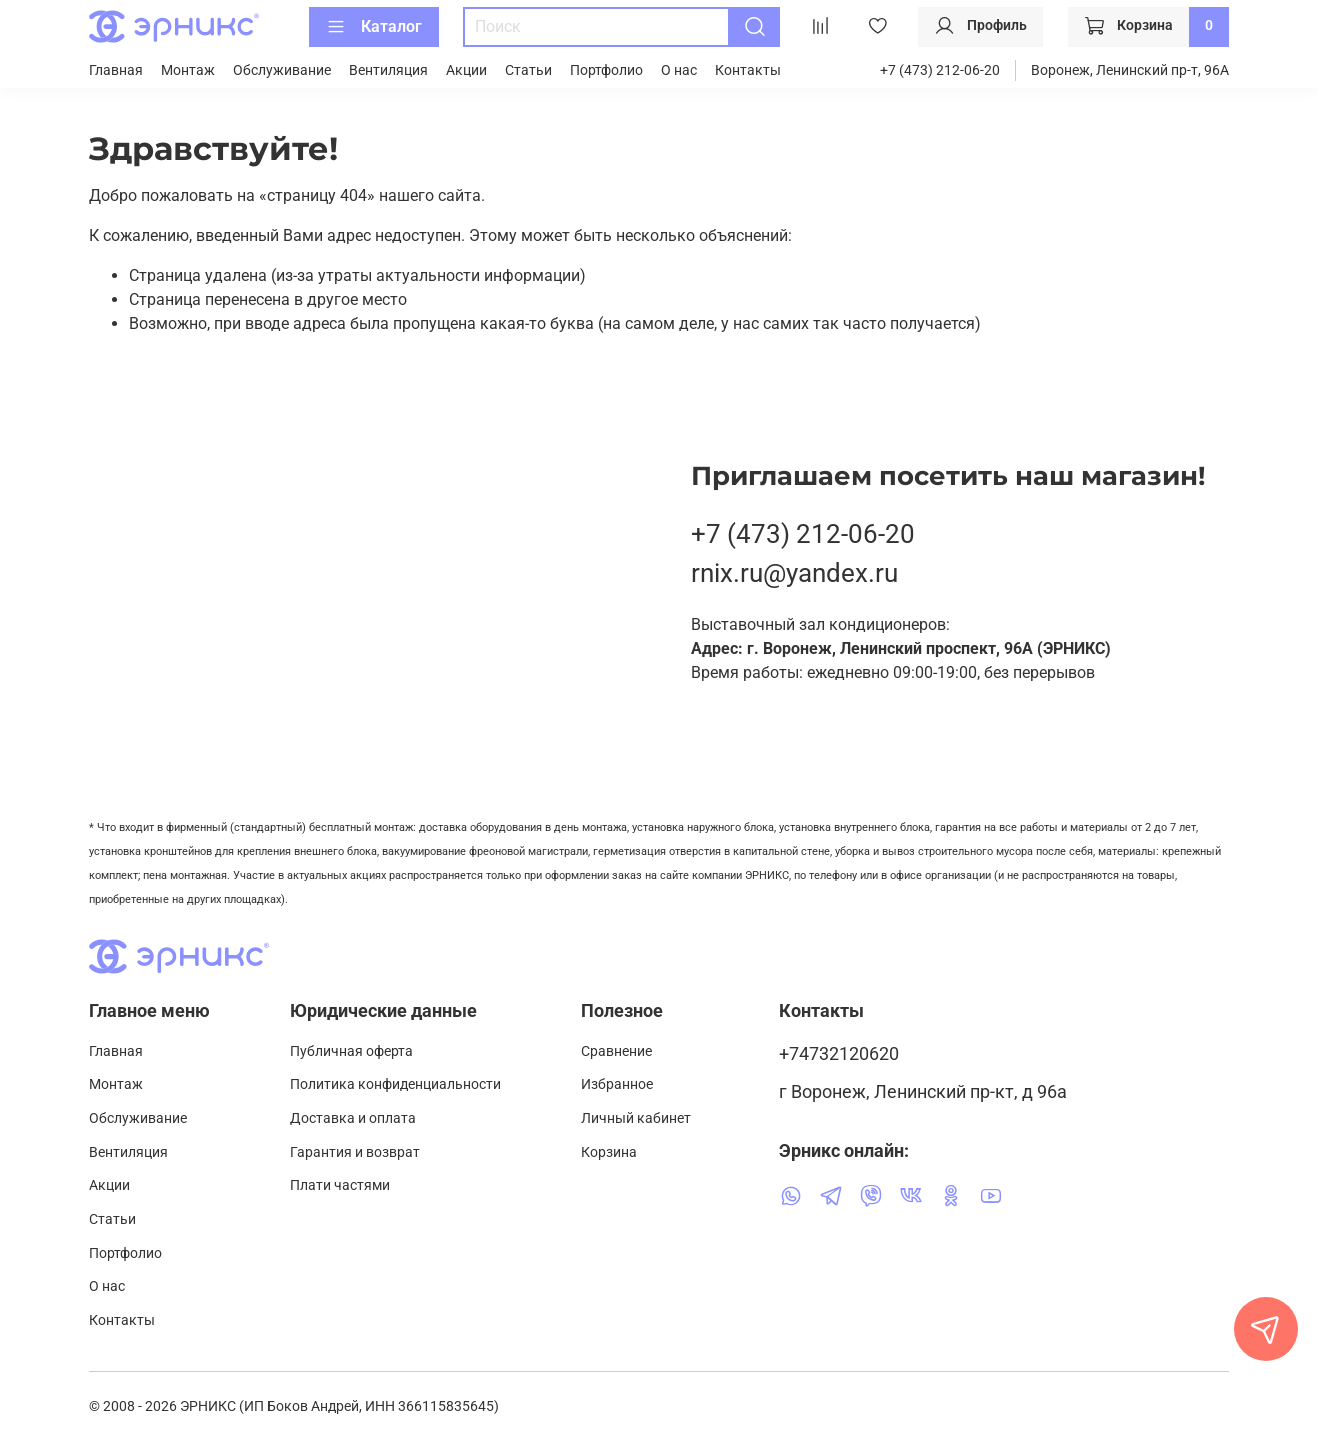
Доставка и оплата (353, 1118)
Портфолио (606, 70)
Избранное (617, 1084)
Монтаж (188, 70)
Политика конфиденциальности (395, 1084)
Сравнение (616, 1051)
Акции (466, 70)
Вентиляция (388, 70)
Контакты (748, 70)
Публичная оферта (351, 1051)
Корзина (609, 1152)
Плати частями (340, 1185)
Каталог (374, 27)
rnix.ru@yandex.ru (794, 573)
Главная (116, 70)
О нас (679, 70)
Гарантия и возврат (355, 1152)
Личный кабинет (636, 1118)
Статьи (528, 70)
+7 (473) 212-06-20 (940, 70)
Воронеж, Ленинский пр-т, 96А (1130, 70)
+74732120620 (839, 1054)
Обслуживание (282, 70)
